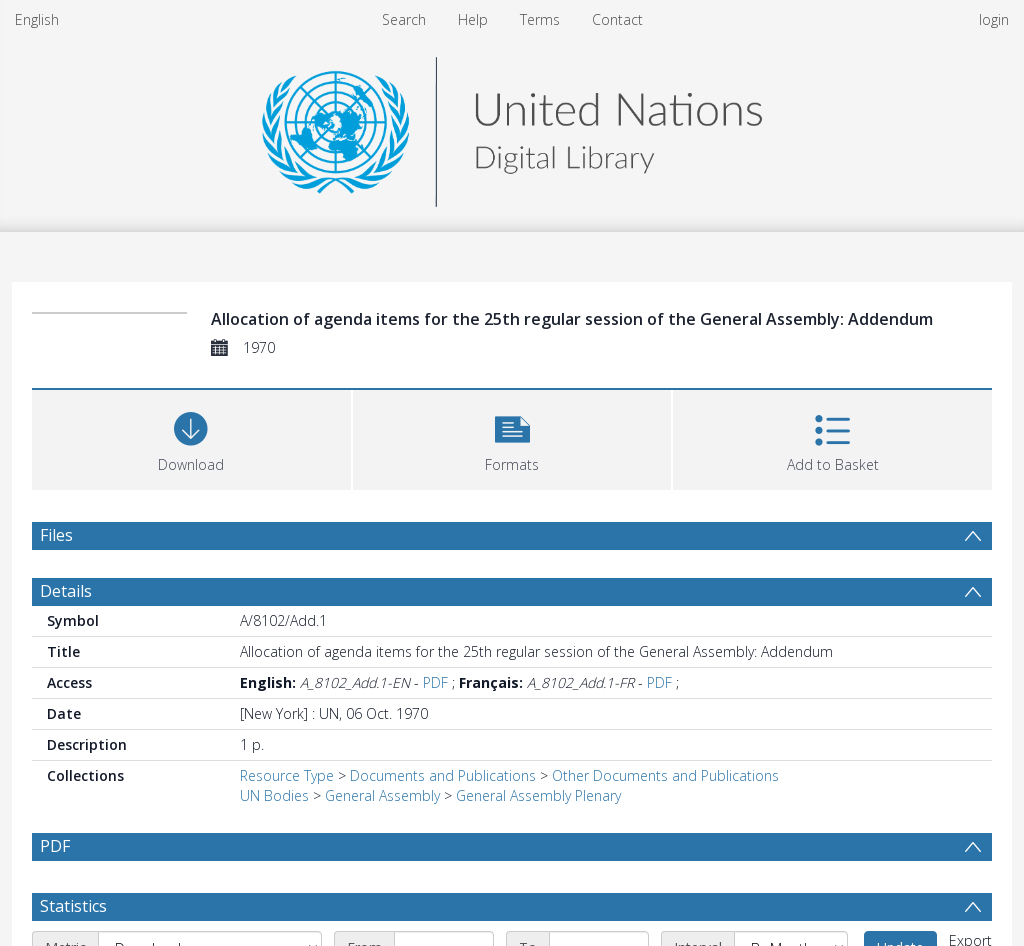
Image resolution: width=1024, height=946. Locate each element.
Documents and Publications (443, 775)
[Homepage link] (512, 126)
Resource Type (287, 775)
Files (56, 535)
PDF (435, 682)
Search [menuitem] (404, 19)
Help (473, 19)
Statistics (73, 906)
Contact (617, 19)
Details (66, 591)
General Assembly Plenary (538, 795)
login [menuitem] (994, 19)
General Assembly (382, 795)
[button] (512, 437)
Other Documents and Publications (665, 775)
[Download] (191, 437)
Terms (540, 19)
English (37, 19)
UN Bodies (274, 795)
